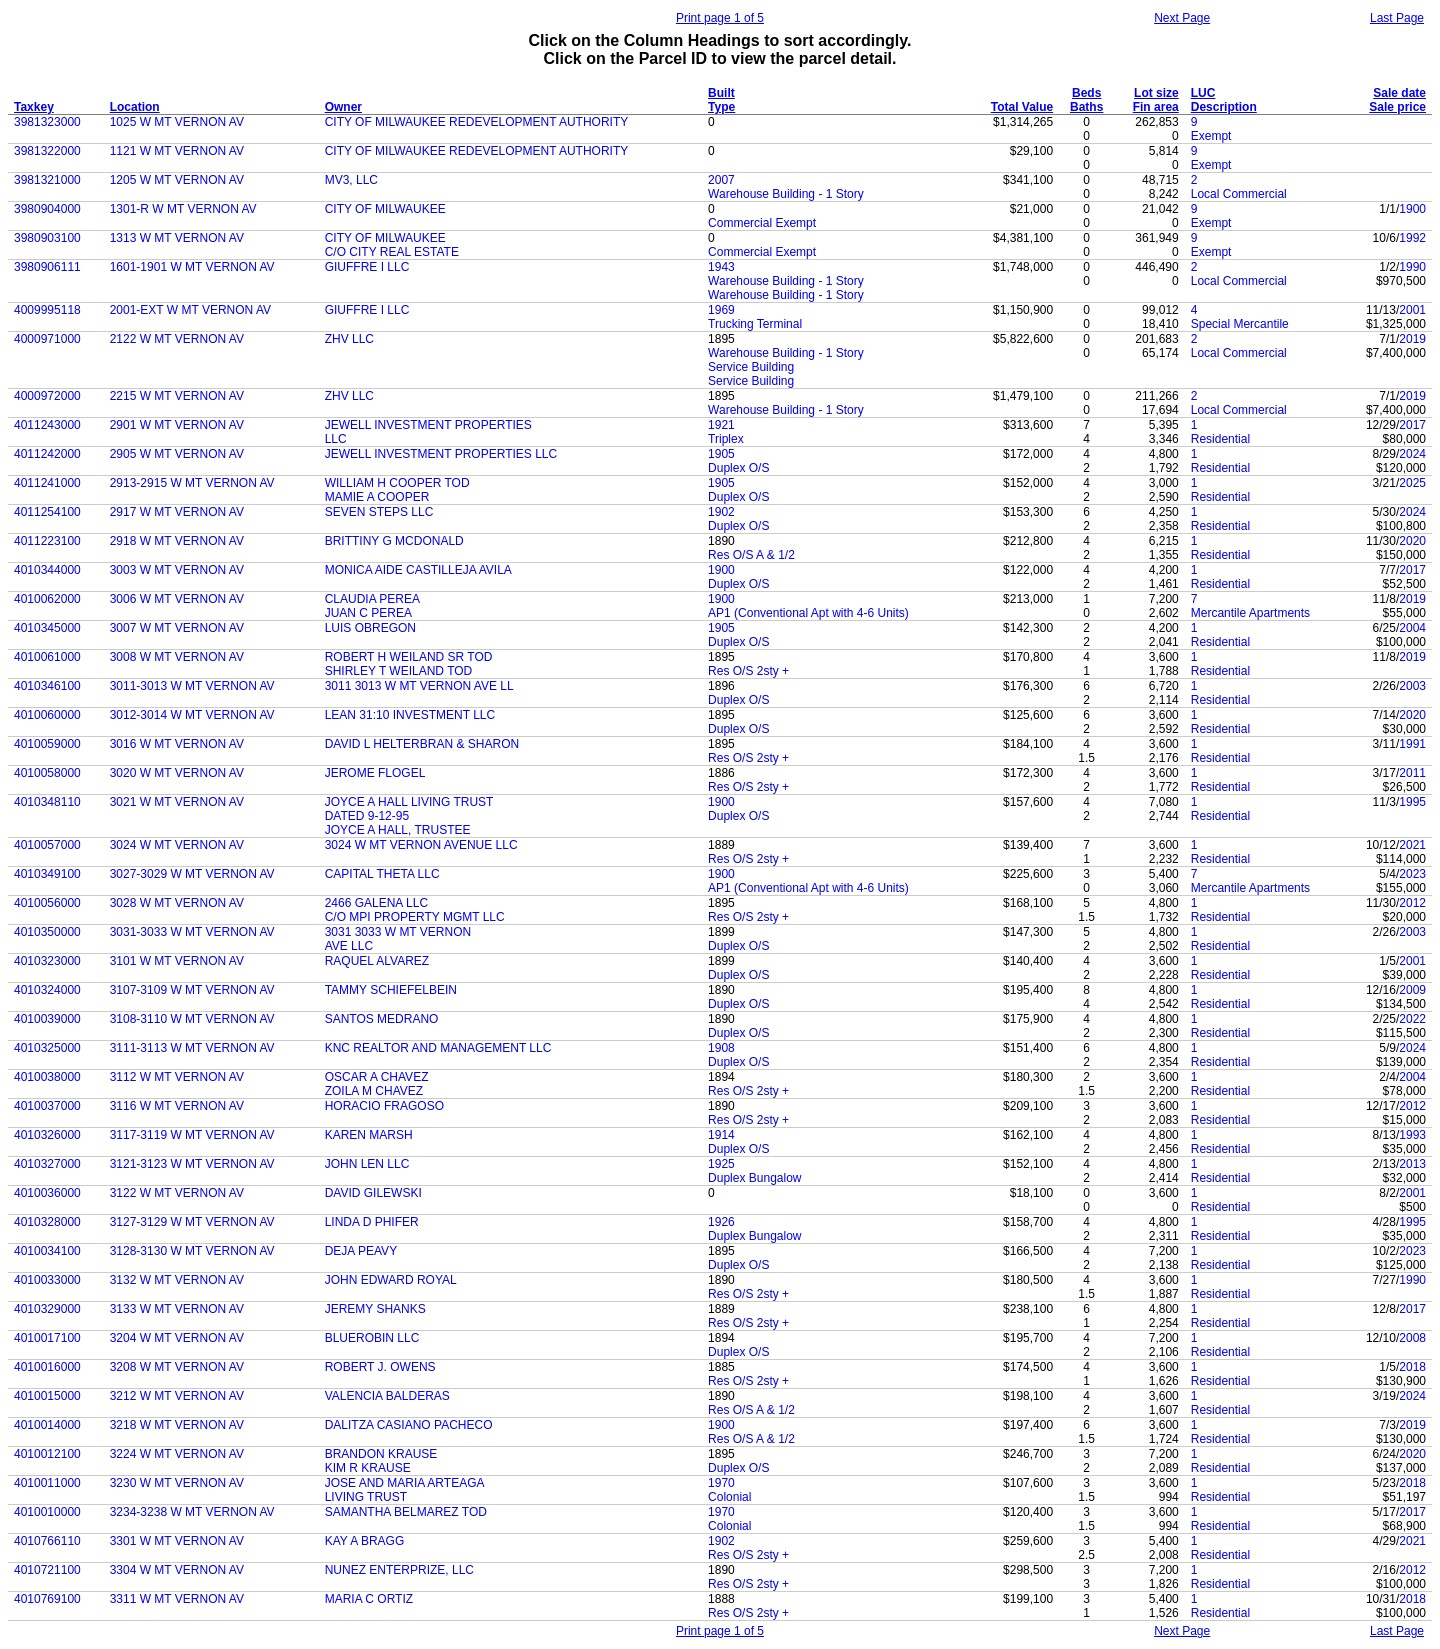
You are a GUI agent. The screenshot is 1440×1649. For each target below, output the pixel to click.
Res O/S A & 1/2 (751, 555)
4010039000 (47, 1019)
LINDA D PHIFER (372, 1222)
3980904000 (47, 209)
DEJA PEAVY (361, 1251)
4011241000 (47, 483)
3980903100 (47, 238)
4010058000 (47, 773)
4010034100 (47, 1251)
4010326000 (47, 1135)
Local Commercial (1239, 194)
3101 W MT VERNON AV (177, 961)
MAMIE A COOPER (377, 497)
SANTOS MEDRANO (382, 1019)
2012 (1412, 903)
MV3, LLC (351, 180)
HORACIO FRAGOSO (384, 1106)
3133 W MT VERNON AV (177, 1309)
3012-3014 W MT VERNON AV (192, 715)
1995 (1412, 802)
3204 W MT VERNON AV (177, 1338)
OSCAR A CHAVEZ (377, 1077)
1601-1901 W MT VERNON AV (192, 267)
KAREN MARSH (369, 1135)
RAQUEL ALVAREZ (377, 961)
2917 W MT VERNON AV (177, 512)
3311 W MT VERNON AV (177, 1599)
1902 (721, 512)
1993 (1412, 1135)
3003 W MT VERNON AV (177, 570)
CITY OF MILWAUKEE (385, 209)
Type (721, 107)
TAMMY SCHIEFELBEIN (391, 990)
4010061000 (47, 657)
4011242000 (47, 454)
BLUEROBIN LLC (372, 1338)
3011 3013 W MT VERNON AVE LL (419, 686)
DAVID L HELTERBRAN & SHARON (422, 744)
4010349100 (47, 874)
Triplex (726, 439)
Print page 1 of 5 (720, 18)
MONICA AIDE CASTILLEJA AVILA (418, 570)
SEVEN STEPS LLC (379, 512)
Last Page (1397, 18)
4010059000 (47, 744)
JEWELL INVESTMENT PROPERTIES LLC (441, 454)
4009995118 (47, 310)
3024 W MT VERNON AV (177, 845)
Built (721, 93)
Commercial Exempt (762, 223)
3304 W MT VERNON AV (177, 1570)
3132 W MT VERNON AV (177, 1280)
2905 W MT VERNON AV (177, 454)
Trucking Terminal (755, 324)
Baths (1086, 107)
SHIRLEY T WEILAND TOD (399, 671)
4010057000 (47, 845)
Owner (343, 107)
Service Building (751, 367)
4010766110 (47, 1541)
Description (1224, 107)
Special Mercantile (1240, 324)
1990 (1412, 267)
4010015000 (47, 1396)
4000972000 (47, 396)
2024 (1412, 454)
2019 (1412, 339)
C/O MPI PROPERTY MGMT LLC (415, 917)
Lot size (1156, 93)
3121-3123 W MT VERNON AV (192, 1164)
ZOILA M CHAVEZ (374, 1091)
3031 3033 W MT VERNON (398, 932)
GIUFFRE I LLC (367, 267)
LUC (1203, 93)
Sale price (1397, 107)
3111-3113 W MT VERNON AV (192, 1048)
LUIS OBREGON (370, 628)
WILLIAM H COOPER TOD (397, 483)
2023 (1412, 874)
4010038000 (47, 1077)
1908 (721, 1048)
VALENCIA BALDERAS (387, 1396)
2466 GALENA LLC (376, 903)
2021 (1412, 845)
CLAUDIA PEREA (372, 599)
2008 (1412, 1338)
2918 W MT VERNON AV (177, 541)
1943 (721, 267)
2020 (1412, 541)
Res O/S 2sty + (748, 671)
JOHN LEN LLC (367, 1164)
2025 (1412, 483)
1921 (721, 425)
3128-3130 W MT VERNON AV (192, 1251)
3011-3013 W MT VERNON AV (192, 686)
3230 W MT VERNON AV (177, 1483)
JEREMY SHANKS (375, 1309)
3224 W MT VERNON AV (177, 1454)
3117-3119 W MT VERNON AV (192, 1135)
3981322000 (47, 151)
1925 (721, 1164)
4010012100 (47, 1454)
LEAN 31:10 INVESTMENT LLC (410, 715)
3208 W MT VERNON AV (177, 1367)
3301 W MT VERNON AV (177, 1541)
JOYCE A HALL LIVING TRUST (409, 802)
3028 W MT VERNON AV (177, 903)
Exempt (1211, 136)
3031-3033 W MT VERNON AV (192, 932)
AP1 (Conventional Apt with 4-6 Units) (808, 613)
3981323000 (47, 122)
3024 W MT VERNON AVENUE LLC (421, 845)
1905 (721, 454)
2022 (1412, 1019)
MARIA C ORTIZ (369, 1599)
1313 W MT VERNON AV (177, 238)
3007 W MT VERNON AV (177, 628)
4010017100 (47, 1338)
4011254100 (47, 512)
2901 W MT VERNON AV (177, 425)
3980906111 (47, 267)
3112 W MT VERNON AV (177, 1077)
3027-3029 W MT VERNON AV (192, 874)
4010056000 (47, 903)
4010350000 (47, 932)
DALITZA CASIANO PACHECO (409, 1425)
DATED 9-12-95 (367, 816)
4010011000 (47, 1483)
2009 (1412, 990)
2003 (1412, 686)
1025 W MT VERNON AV (177, 122)
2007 (721, 180)
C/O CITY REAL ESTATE (392, 252)
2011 (1412, 773)
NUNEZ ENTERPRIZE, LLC (399, 1570)
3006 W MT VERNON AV (177, 599)
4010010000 (47, 1512)
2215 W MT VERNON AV (177, 396)
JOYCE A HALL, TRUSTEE (398, 830)
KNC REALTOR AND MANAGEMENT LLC (438, 1048)
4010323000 (47, 961)
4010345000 (47, 628)
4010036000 (47, 1193)
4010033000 (47, 1280)
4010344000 (47, 570)
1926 (721, 1222)
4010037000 (47, 1106)
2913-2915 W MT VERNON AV (192, 483)
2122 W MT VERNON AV (177, 339)
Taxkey (34, 107)
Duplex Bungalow (754, 1178)
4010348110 (47, 802)
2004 (1412, 628)
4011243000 (47, 425)
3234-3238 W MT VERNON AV (192, 1512)
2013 (1412, 1164)
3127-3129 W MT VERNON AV (192, 1222)
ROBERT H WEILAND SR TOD (409, 657)
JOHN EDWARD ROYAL (391, 1280)
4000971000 (47, 339)
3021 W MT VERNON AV (177, 802)
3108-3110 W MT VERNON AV (192, 1019)
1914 (721, 1135)
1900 (1412, 209)
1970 (721, 1483)
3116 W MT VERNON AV (177, 1106)
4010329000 (47, 1309)
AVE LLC (349, 946)
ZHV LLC (349, 339)
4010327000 (47, 1164)
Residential (1220, 439)
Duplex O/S (738, 468)
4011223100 (47, 541)
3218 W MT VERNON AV (177, 1425)
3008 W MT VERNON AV (177, 657)
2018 (1412, 1367)
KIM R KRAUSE (368, 1468)
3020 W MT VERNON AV (177, 773)
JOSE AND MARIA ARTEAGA (405, 1483)
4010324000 (47, 990)
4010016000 (47, 1367)
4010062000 (47, 599)
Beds (1086, 93)
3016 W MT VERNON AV (177, 744)
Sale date (1399, 93)
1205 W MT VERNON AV (177, 180)
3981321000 (47, 180)
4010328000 (47, 1222)
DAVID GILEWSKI (373, 1193)
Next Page (1182, 18)
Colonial (729, 1497)
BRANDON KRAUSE (381, 1454)
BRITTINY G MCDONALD (394, 541)
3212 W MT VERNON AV (177, 1396)
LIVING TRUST (366, 1497)
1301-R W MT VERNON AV (183, 209)
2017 (1412, 425)
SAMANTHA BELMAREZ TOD (406, 1512)
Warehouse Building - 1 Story (786, 194)
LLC (336, 439)
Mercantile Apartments (1250, 613)
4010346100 (47, 686)
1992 (1412, 238)
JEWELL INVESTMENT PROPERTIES (428, 425)
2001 (1412, 310)
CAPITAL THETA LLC (382, 874)
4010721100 (47, 1570)
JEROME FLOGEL (375, 773)
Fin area (1156, 107)
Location (135, 107)
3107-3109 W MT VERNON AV (192, 990)
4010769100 (47, 1599)
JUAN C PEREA (368, 613)
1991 (1412, 744)
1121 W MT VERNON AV (177, 151)
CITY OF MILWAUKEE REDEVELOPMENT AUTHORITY (477, 122)
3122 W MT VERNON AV (177, 1193)
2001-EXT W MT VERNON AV (190, 310)
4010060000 (47, 715)
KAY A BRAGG (365, 1541)
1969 (721, 310)
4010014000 (47, 1425)
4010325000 (47, 1048)
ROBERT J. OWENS (380, 1367)
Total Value (1022, 107)
